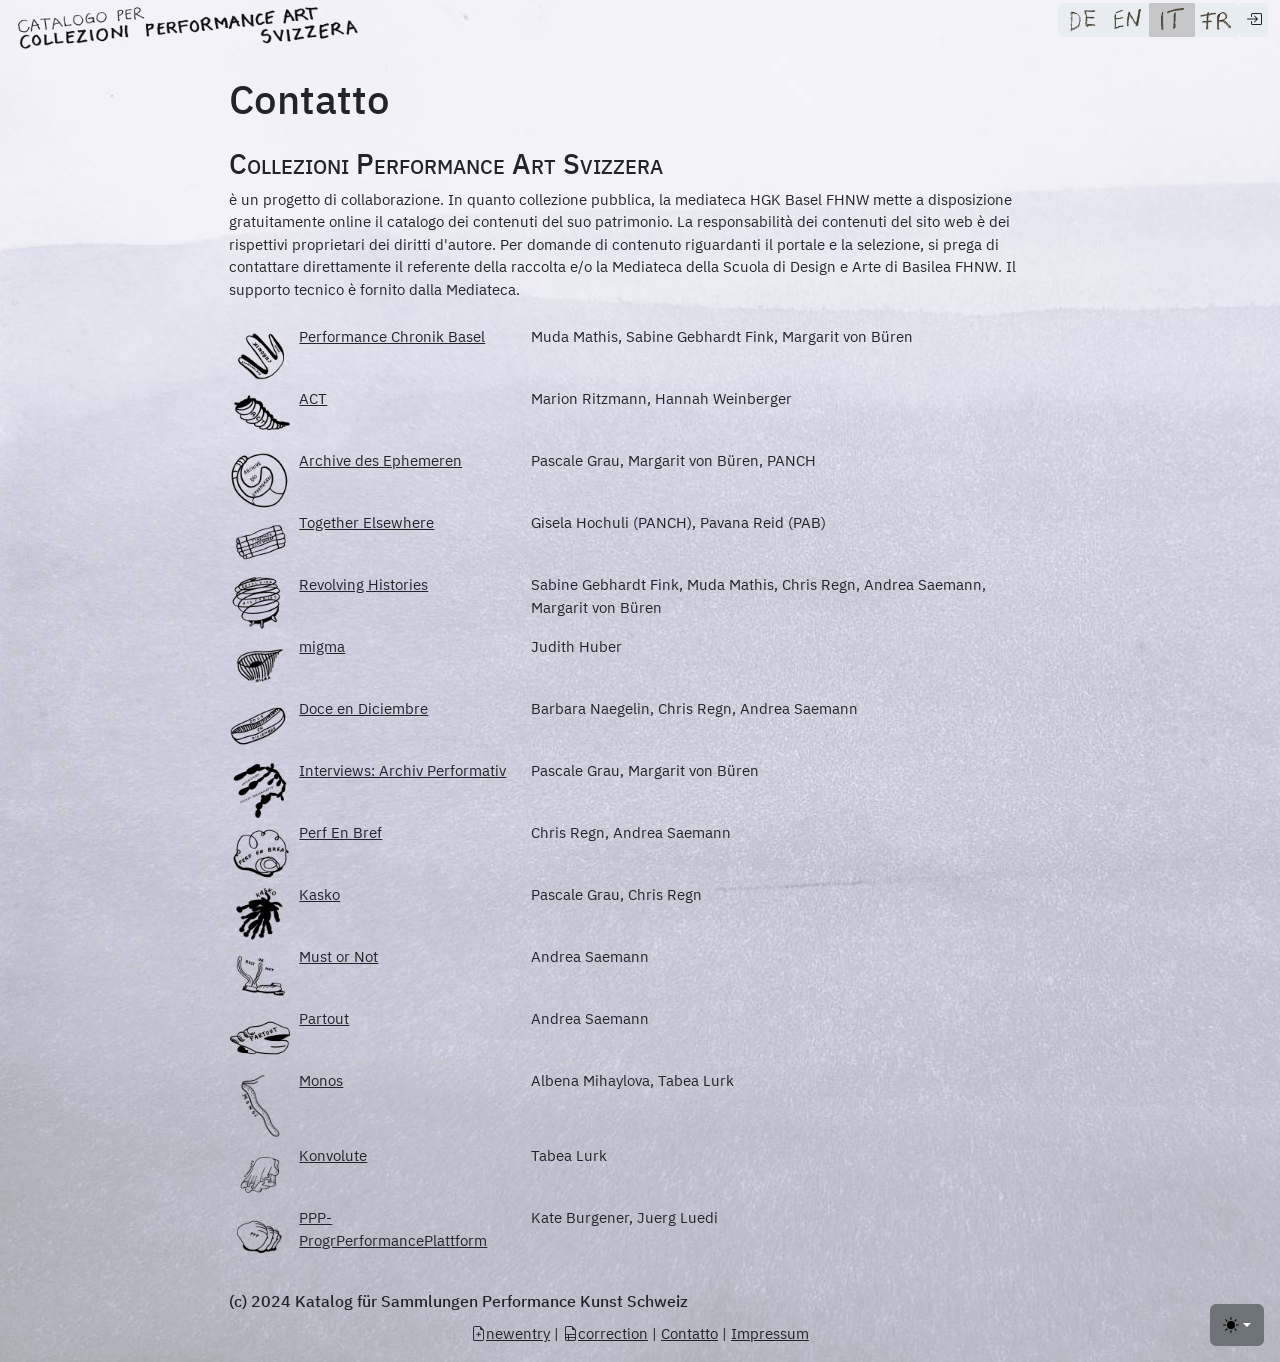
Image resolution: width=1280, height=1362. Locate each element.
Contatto (689, 1333)
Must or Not (338, 956)
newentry (510, 1333)
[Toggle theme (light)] (1237, 1325)
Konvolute (333, 1155)
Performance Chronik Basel (392, 336)
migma (322, 646)
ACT (313, 398)
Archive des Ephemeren (380, 460)
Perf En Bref (340, 832)
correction (605, 1333)
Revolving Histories (363, 584)
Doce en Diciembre (363, 708)
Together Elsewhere (366, 522)
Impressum (770, 1333)
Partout (324, 1018)
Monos (321, 1080)
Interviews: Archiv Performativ (402, 770)
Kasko (319, 894)
